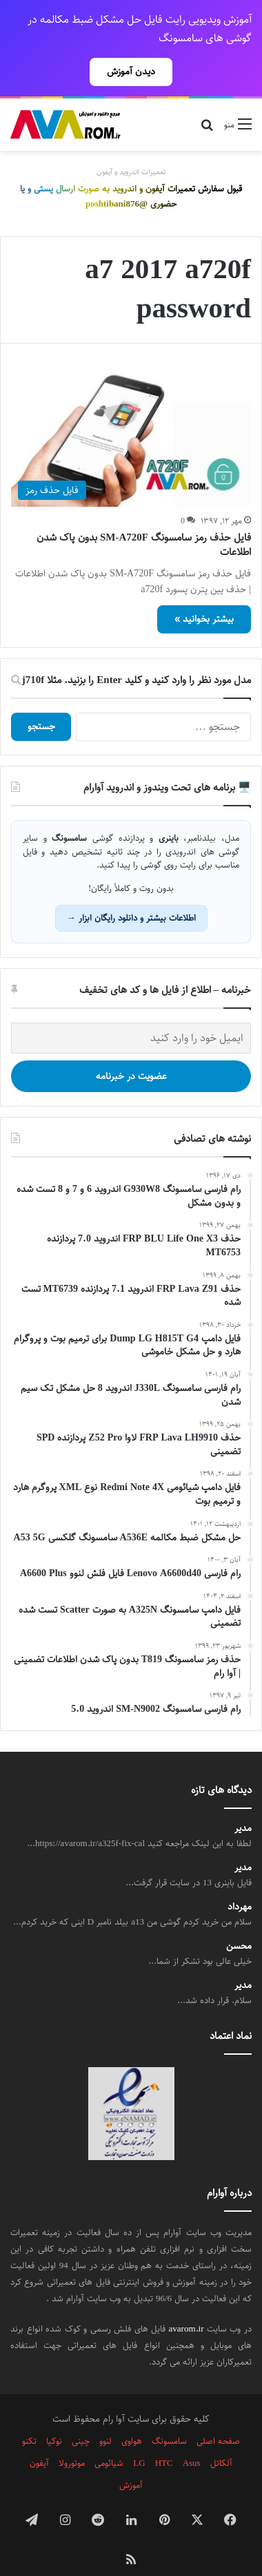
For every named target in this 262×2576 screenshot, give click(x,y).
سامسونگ (169, 2417)
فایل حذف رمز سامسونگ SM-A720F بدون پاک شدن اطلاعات (144, 520)
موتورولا (72, 2439)
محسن (239, 1922)
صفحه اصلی (218, 2417)
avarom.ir (186, 2305)
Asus (192, 2439)
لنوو (105, 2417)
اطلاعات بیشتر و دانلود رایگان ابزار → (131, 894)
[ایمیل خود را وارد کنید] (131, 1013)
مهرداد (240, 1883)
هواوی (131, 2417)
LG (139, 2439)
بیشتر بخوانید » (204, 595)
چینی (81, 2417)
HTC (164, 2439)
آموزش (131, 2461)
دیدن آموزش (131, 71)
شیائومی (108, 2439)
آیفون (39, 2439)
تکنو (29, 2417)
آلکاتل (221, 2439)
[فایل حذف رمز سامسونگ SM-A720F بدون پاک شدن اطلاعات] (131, 414)
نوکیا (54, 2417)
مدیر (243, 1804)
